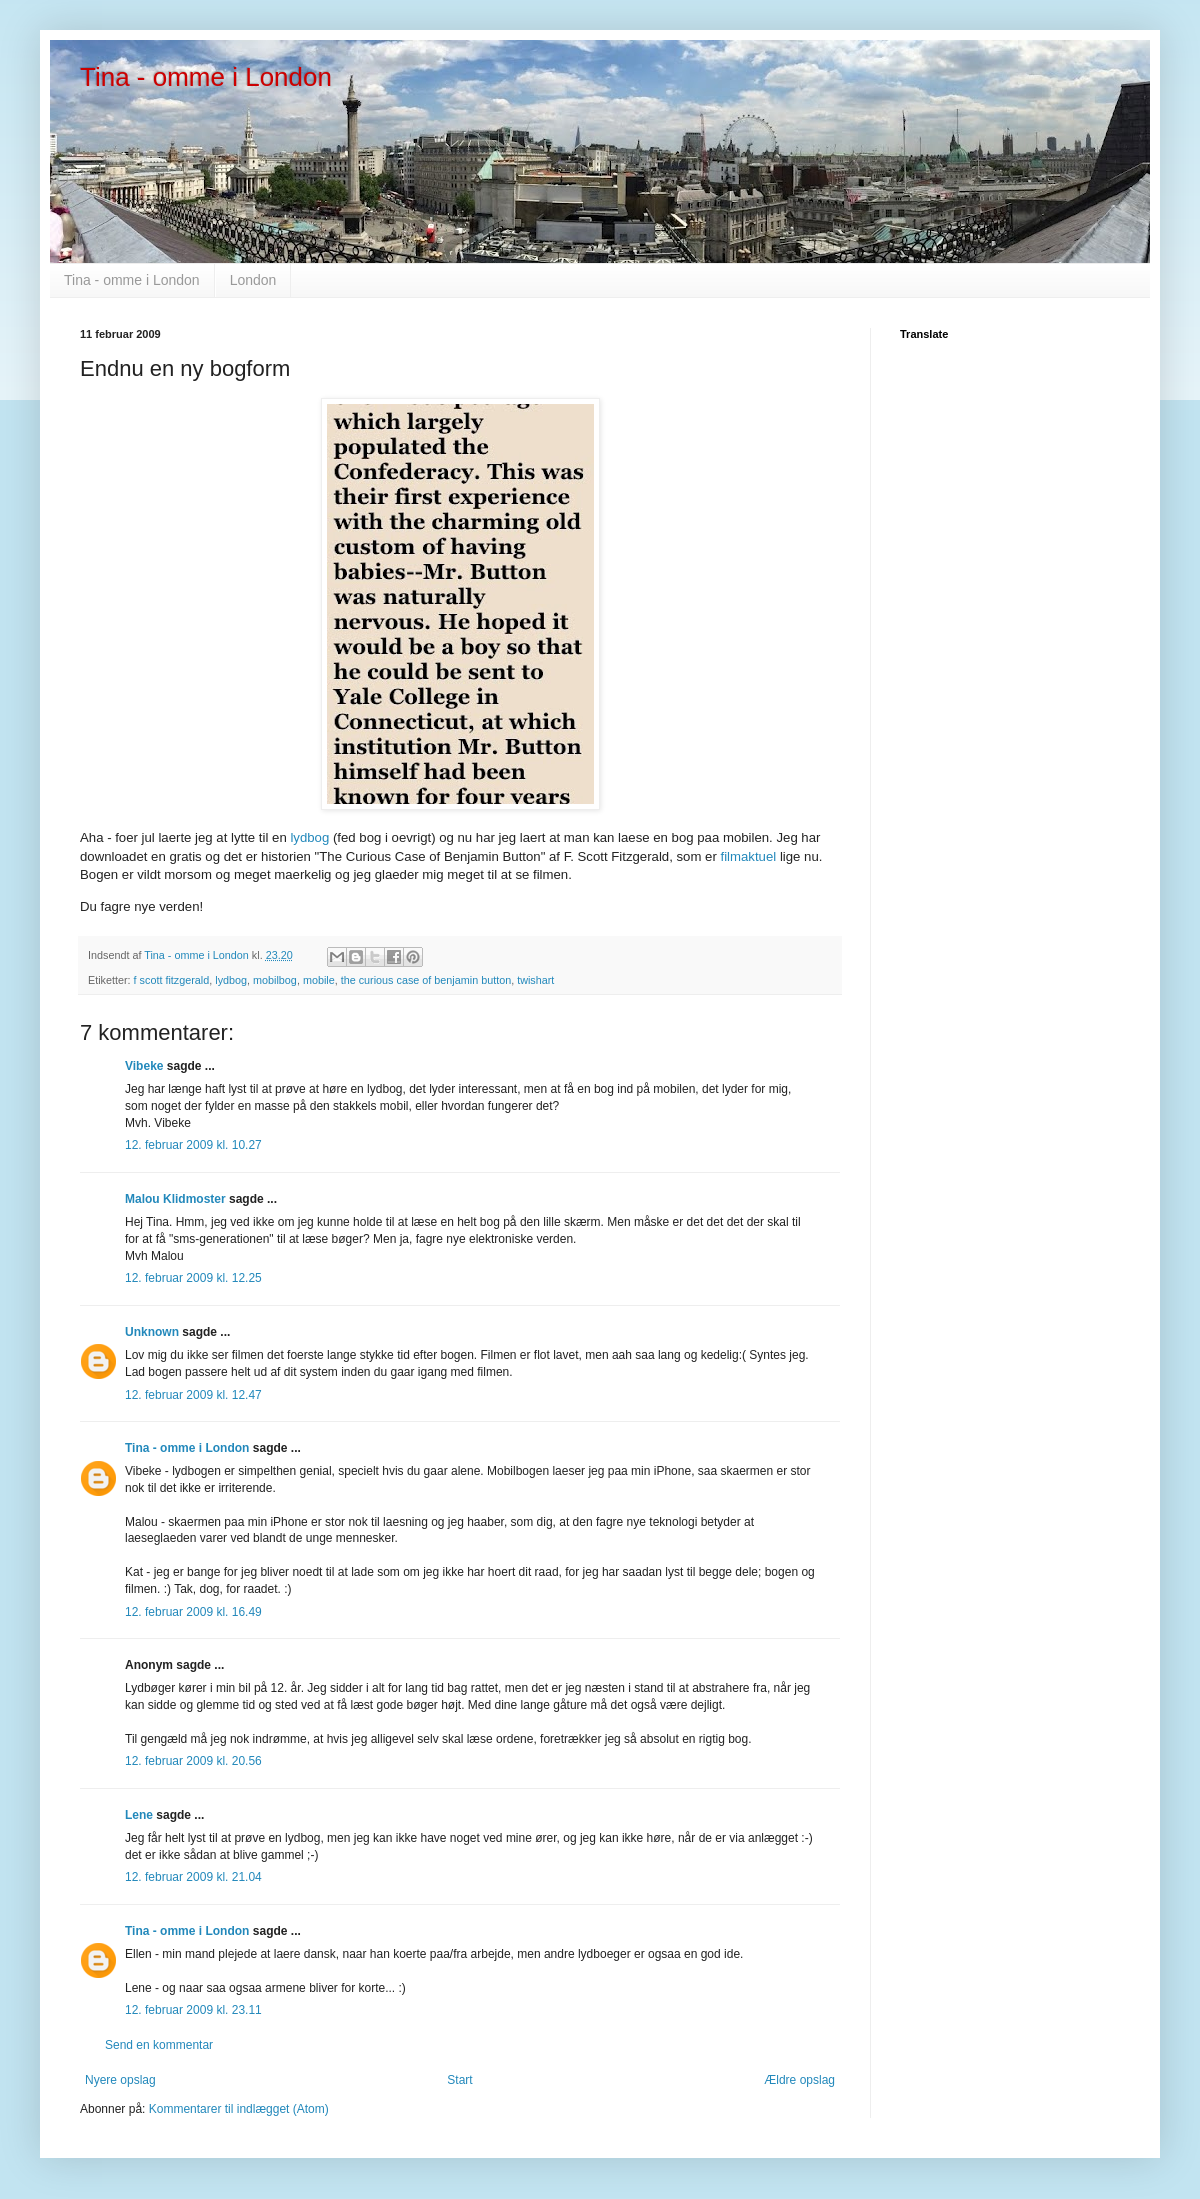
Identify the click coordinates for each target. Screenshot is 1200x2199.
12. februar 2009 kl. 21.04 (193, 1877)
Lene (139, 1815)
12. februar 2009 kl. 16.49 (193, 1612)
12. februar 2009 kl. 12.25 (193, 1278)
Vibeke (144, 1066)
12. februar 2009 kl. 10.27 (193, 1145)
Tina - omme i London (206, 77)
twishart (535, 980)
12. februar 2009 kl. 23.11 (193, 2010)
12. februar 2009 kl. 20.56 (193, 1761)
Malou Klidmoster (175, 1199)
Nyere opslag (120, 2080)
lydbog (311, 837)
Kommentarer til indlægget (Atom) (239, 2109)
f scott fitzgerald (172, 980)
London (253, 280)
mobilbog (275, 980)
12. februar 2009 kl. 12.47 (193, 1395)
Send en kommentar (159, 2045)
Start (459, 2080)
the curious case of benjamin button (426, 980)
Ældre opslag (799, 2080)
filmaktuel (750, 856)
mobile (319, 980)
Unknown (152, 1332)
